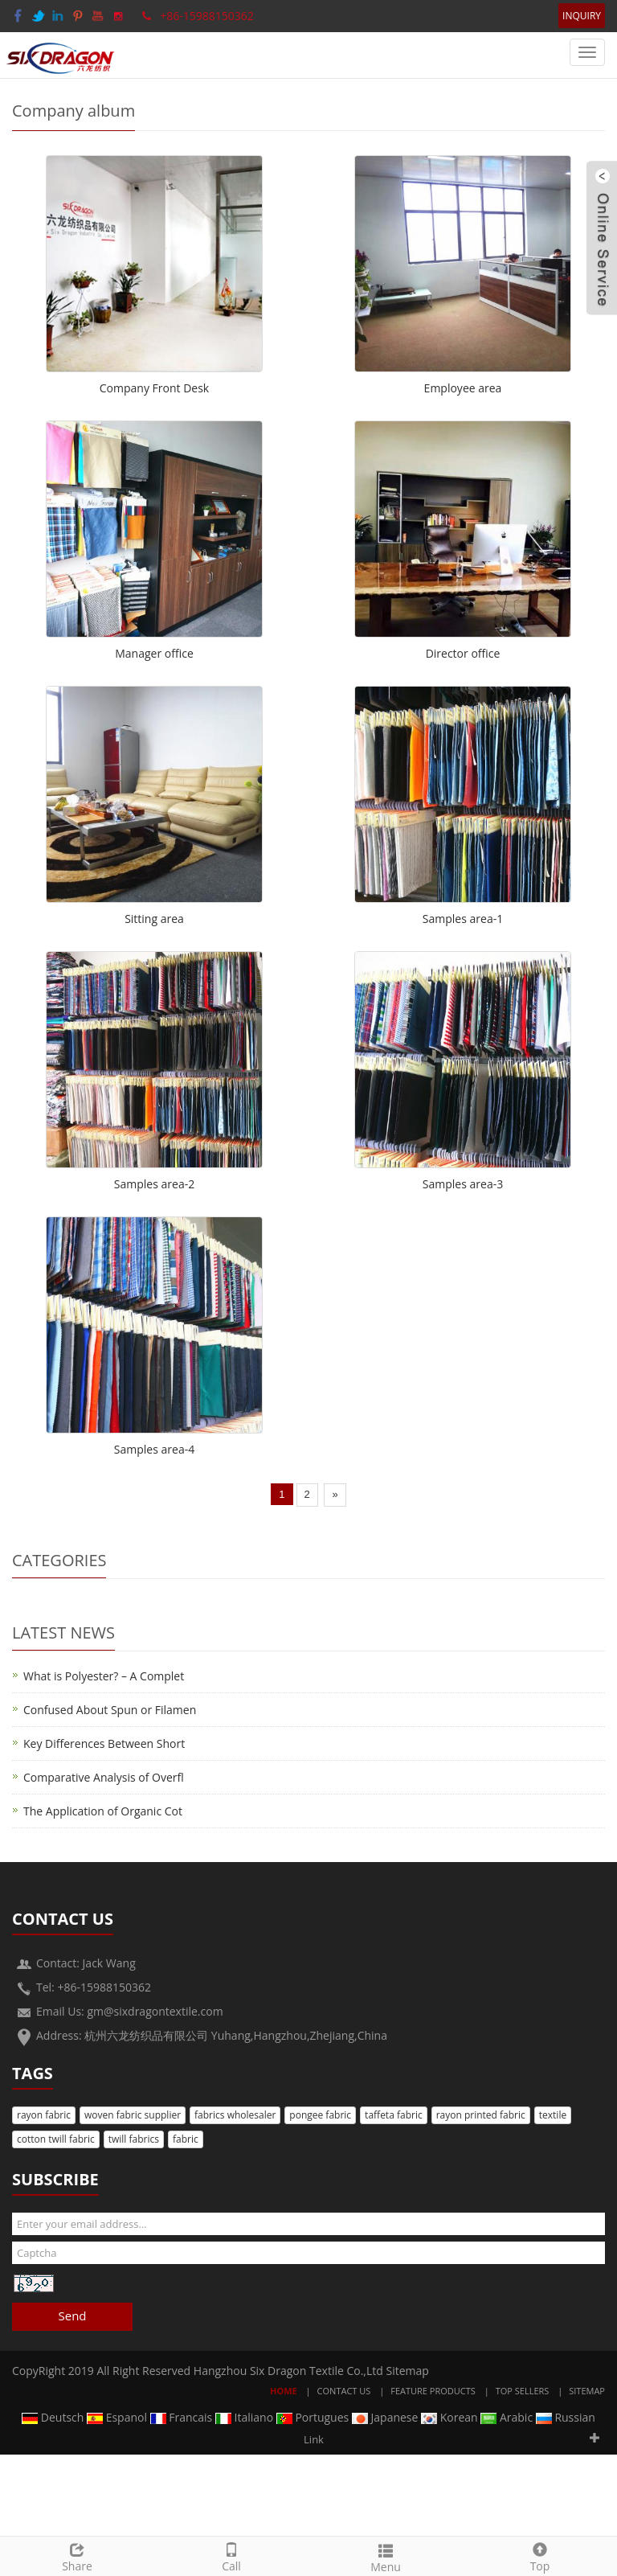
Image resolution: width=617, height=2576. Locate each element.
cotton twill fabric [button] (56, 2139)
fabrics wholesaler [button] (235, 2115)
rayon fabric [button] (44, 2115)
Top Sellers (523, 2391)
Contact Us (344, 2391)
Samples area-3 (463, 1184)
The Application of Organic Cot (102, 1811)
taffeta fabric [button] (394, 2115)
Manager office (154, 653)
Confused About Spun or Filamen (109, 1709)
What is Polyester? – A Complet (103, 1676)
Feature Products (433, 2391)
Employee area (463, 388)
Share (77, 2555)
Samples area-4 (154, 1449)
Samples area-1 (463, 918)
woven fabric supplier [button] (132, 2115)
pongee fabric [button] (320, 2115)
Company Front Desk (154, 388)
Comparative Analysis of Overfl (103, 1777)
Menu (385, 2556)
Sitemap (407, 2370)
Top (540, 2555)
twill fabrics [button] (133, 2139)
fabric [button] (185, 2139)
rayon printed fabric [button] (480, 2115)
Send (72, 2315)
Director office (463, 653)
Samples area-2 (154, 1184)
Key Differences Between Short (104, 1743)
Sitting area (154, 918)
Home (283, 2391)
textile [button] (552, 2115)
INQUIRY (581, 16)
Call (231, 2555)
